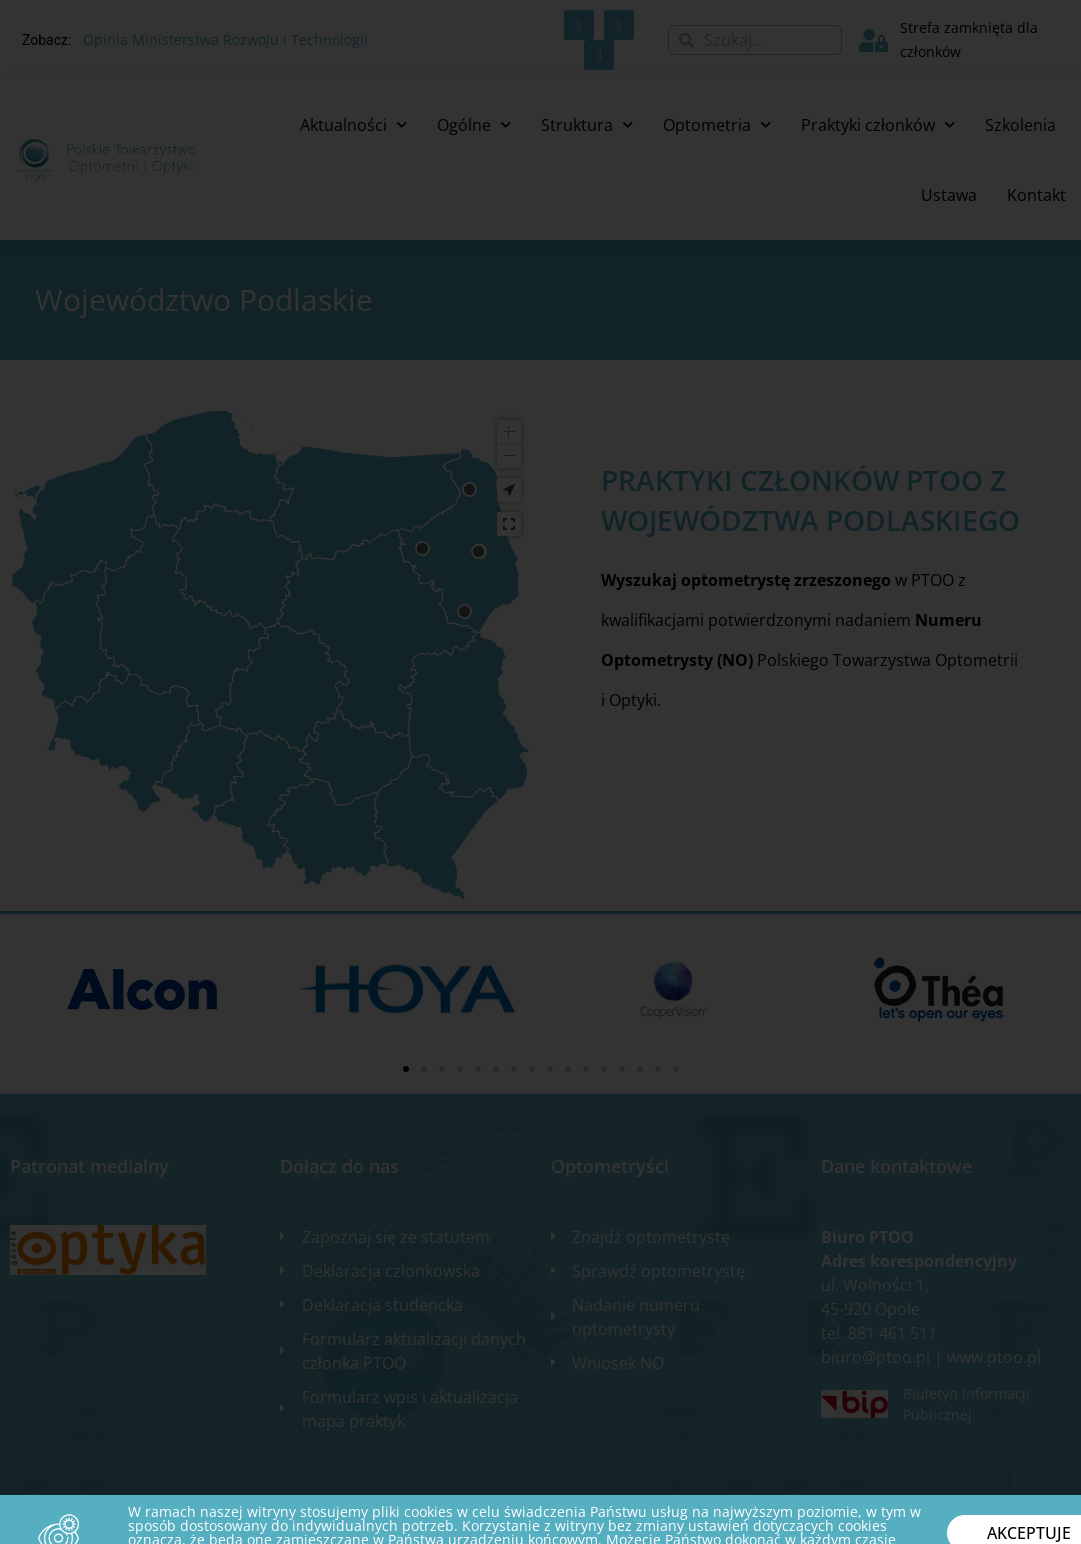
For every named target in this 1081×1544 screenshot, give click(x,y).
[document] (540, 772)
